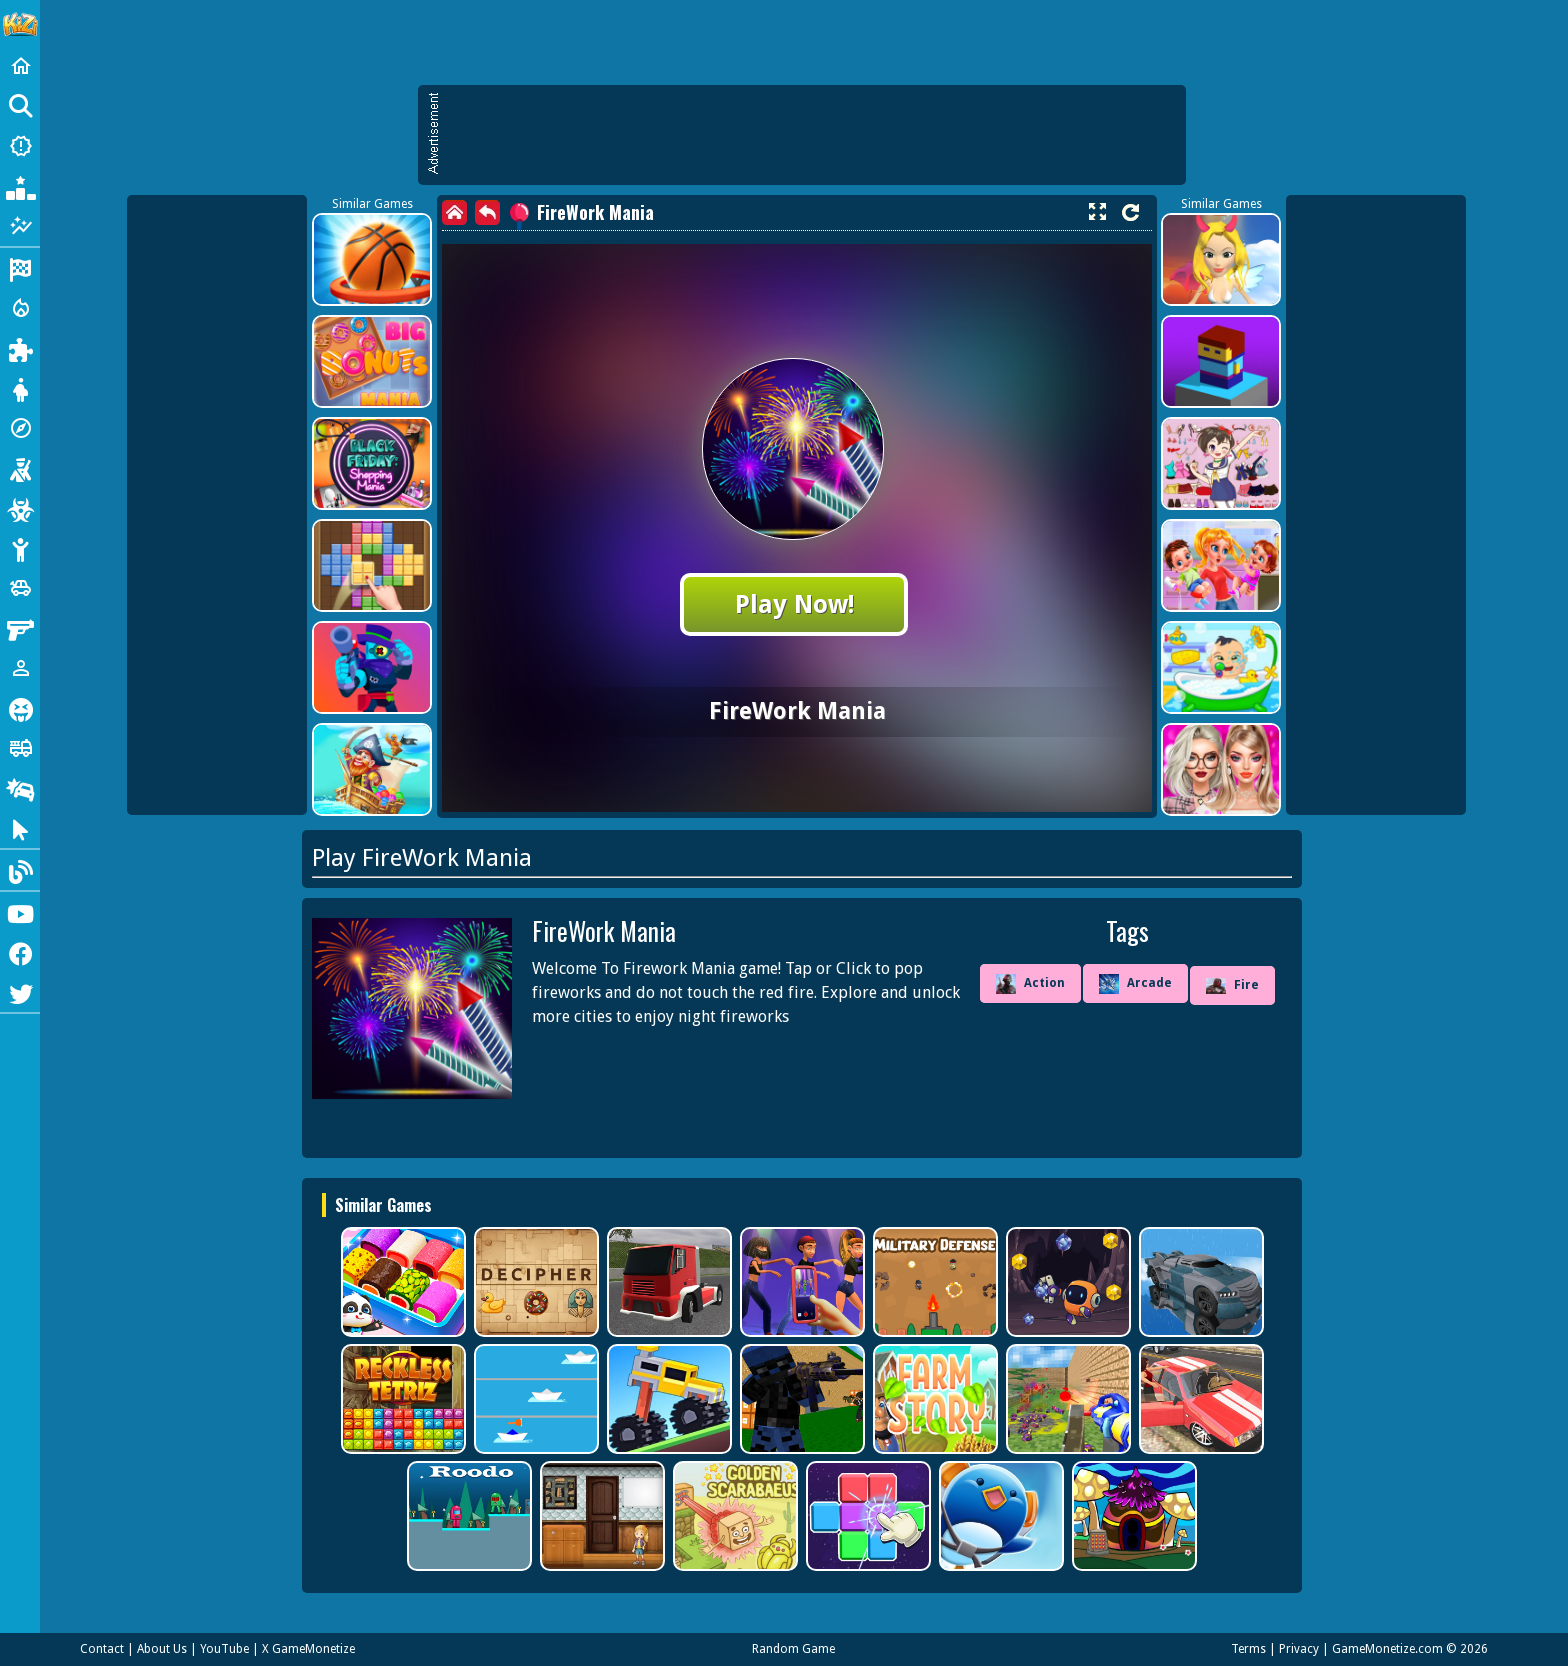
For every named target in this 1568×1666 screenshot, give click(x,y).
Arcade (1135, 984)
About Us (162, 1649)
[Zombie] (20, 508)
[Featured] (20, 226)
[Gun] (20, 628)
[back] (487, 212)
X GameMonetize (308, 1649)
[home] (454, 212)
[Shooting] (20, 468)
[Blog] (20, 870)
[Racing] (20, 268)
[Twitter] (20, 992)
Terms (1248, 1649)
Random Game (793, 1649)
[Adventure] (20, 428)
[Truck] (20, 748)
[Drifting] (20, 788)
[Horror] (20, 708)
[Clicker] (20, 828)
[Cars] (20, 588)
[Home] (20, 66)
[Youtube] (20, 912)
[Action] (20, 308)
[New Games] (20, 146)
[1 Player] (20, 668)
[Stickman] (20, 548)
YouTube (224, 1649)
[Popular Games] (20, 186)
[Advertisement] (812, 135)
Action (1030, 984)
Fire (1232, 986)
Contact (102, 1649)
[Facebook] (20, 952)
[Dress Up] (20, 388)
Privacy (1299, 1649)
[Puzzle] (20, 348)
